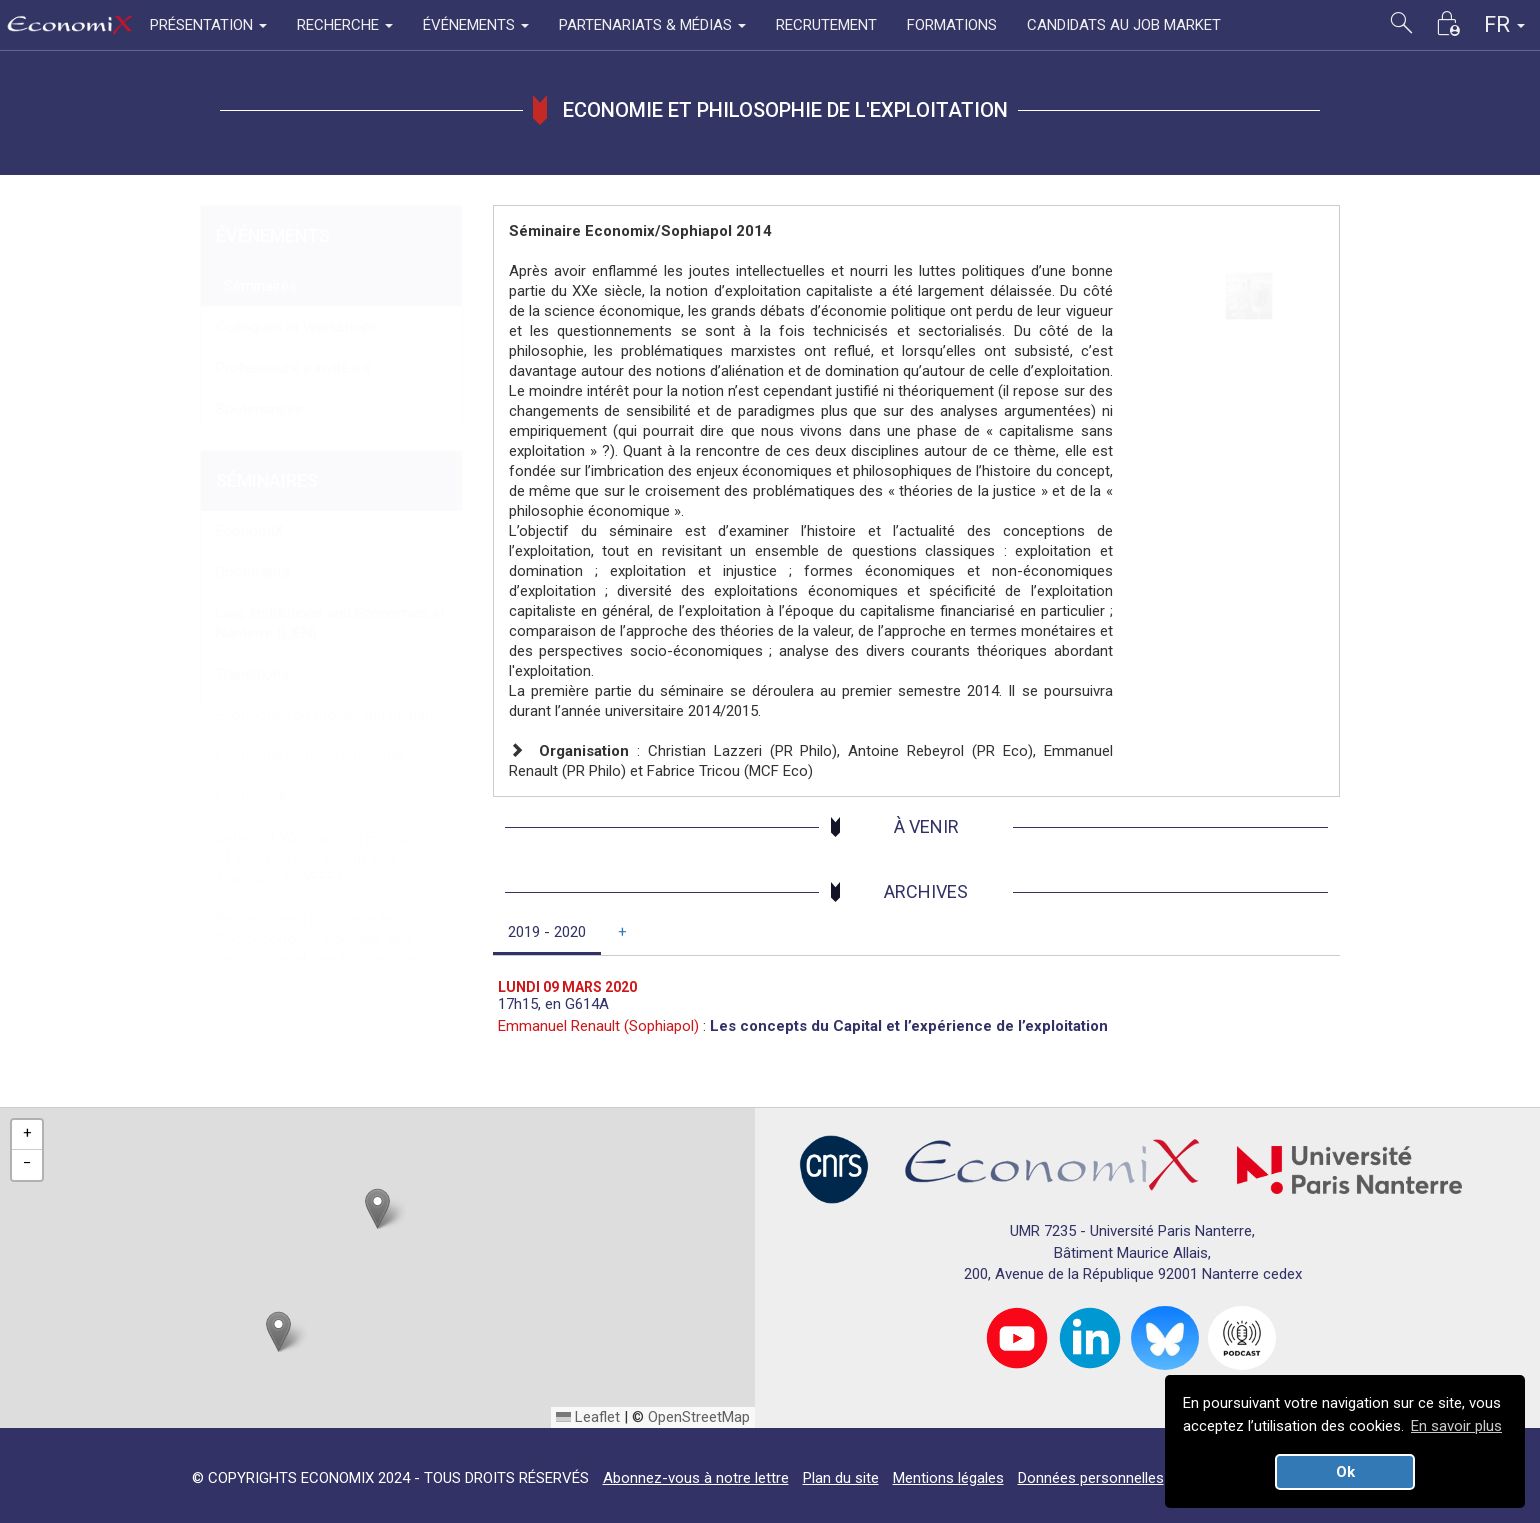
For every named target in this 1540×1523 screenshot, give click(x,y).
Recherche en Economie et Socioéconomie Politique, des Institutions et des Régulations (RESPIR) (316, 949)
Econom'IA (251, 797)
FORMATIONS (952, 25)
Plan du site (841, 1478)
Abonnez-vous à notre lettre (696, 1478)
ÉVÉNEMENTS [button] (476, 25)
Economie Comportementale (311, 756)
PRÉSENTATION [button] (208, 25)
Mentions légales (948, 1478)
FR (1504, 24)
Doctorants (253, 572)
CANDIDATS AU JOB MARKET (1124, 25)
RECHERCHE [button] (345, 25)
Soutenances (259, 409)
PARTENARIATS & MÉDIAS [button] (652, 25)
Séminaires (256, 286)
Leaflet (588, 1417)
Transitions (252, 674)
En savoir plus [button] (1456, 1426)
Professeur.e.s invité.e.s (293, 368)
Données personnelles (1091, 1478)
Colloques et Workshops (297, 327)
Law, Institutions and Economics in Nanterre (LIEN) (330, 623)
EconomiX (249, 531)
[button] (377, 1208)
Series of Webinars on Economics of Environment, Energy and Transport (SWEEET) (328, 858)
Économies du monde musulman (324, 715)
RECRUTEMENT (826, 25)
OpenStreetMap (699, 1417)
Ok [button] (1345, 1472)
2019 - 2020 (547, 932)
